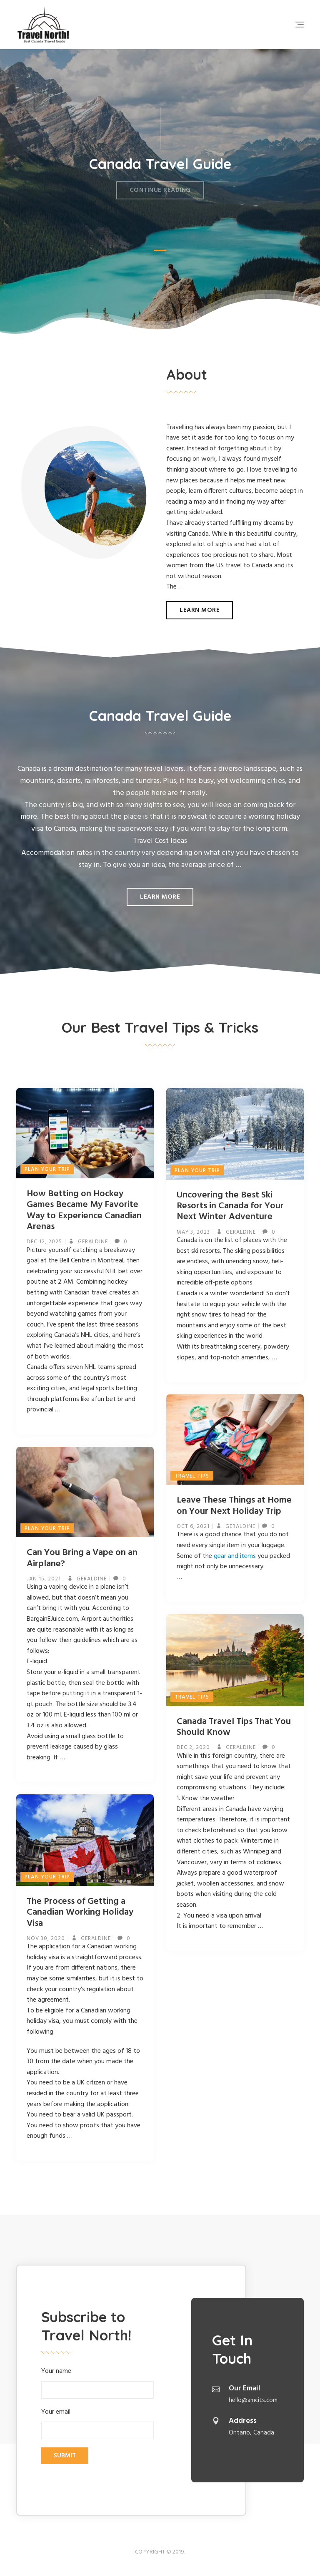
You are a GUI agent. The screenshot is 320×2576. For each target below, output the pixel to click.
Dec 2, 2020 (193, 1747)
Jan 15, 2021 (44, 1579)
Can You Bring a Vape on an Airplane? (82, 1558)
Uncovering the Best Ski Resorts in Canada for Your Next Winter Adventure (230, 1206)
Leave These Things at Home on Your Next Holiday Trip (234, 1505)
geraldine (92, 1241)
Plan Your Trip (47, 1169)
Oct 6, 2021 (193, 1526)
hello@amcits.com (253, 2400)
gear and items (235, 1556)
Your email (97, 2423)
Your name (97, 2382)
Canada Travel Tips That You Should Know (234, 1727)
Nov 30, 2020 (46, 1938)
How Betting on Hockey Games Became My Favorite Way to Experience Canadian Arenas (84, 1210)
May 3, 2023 (193, 1232)
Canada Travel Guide (160, 158)
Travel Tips (192, 1476)
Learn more (200, 610)
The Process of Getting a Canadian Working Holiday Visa (80, 1912)
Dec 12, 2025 (44, 1241)
